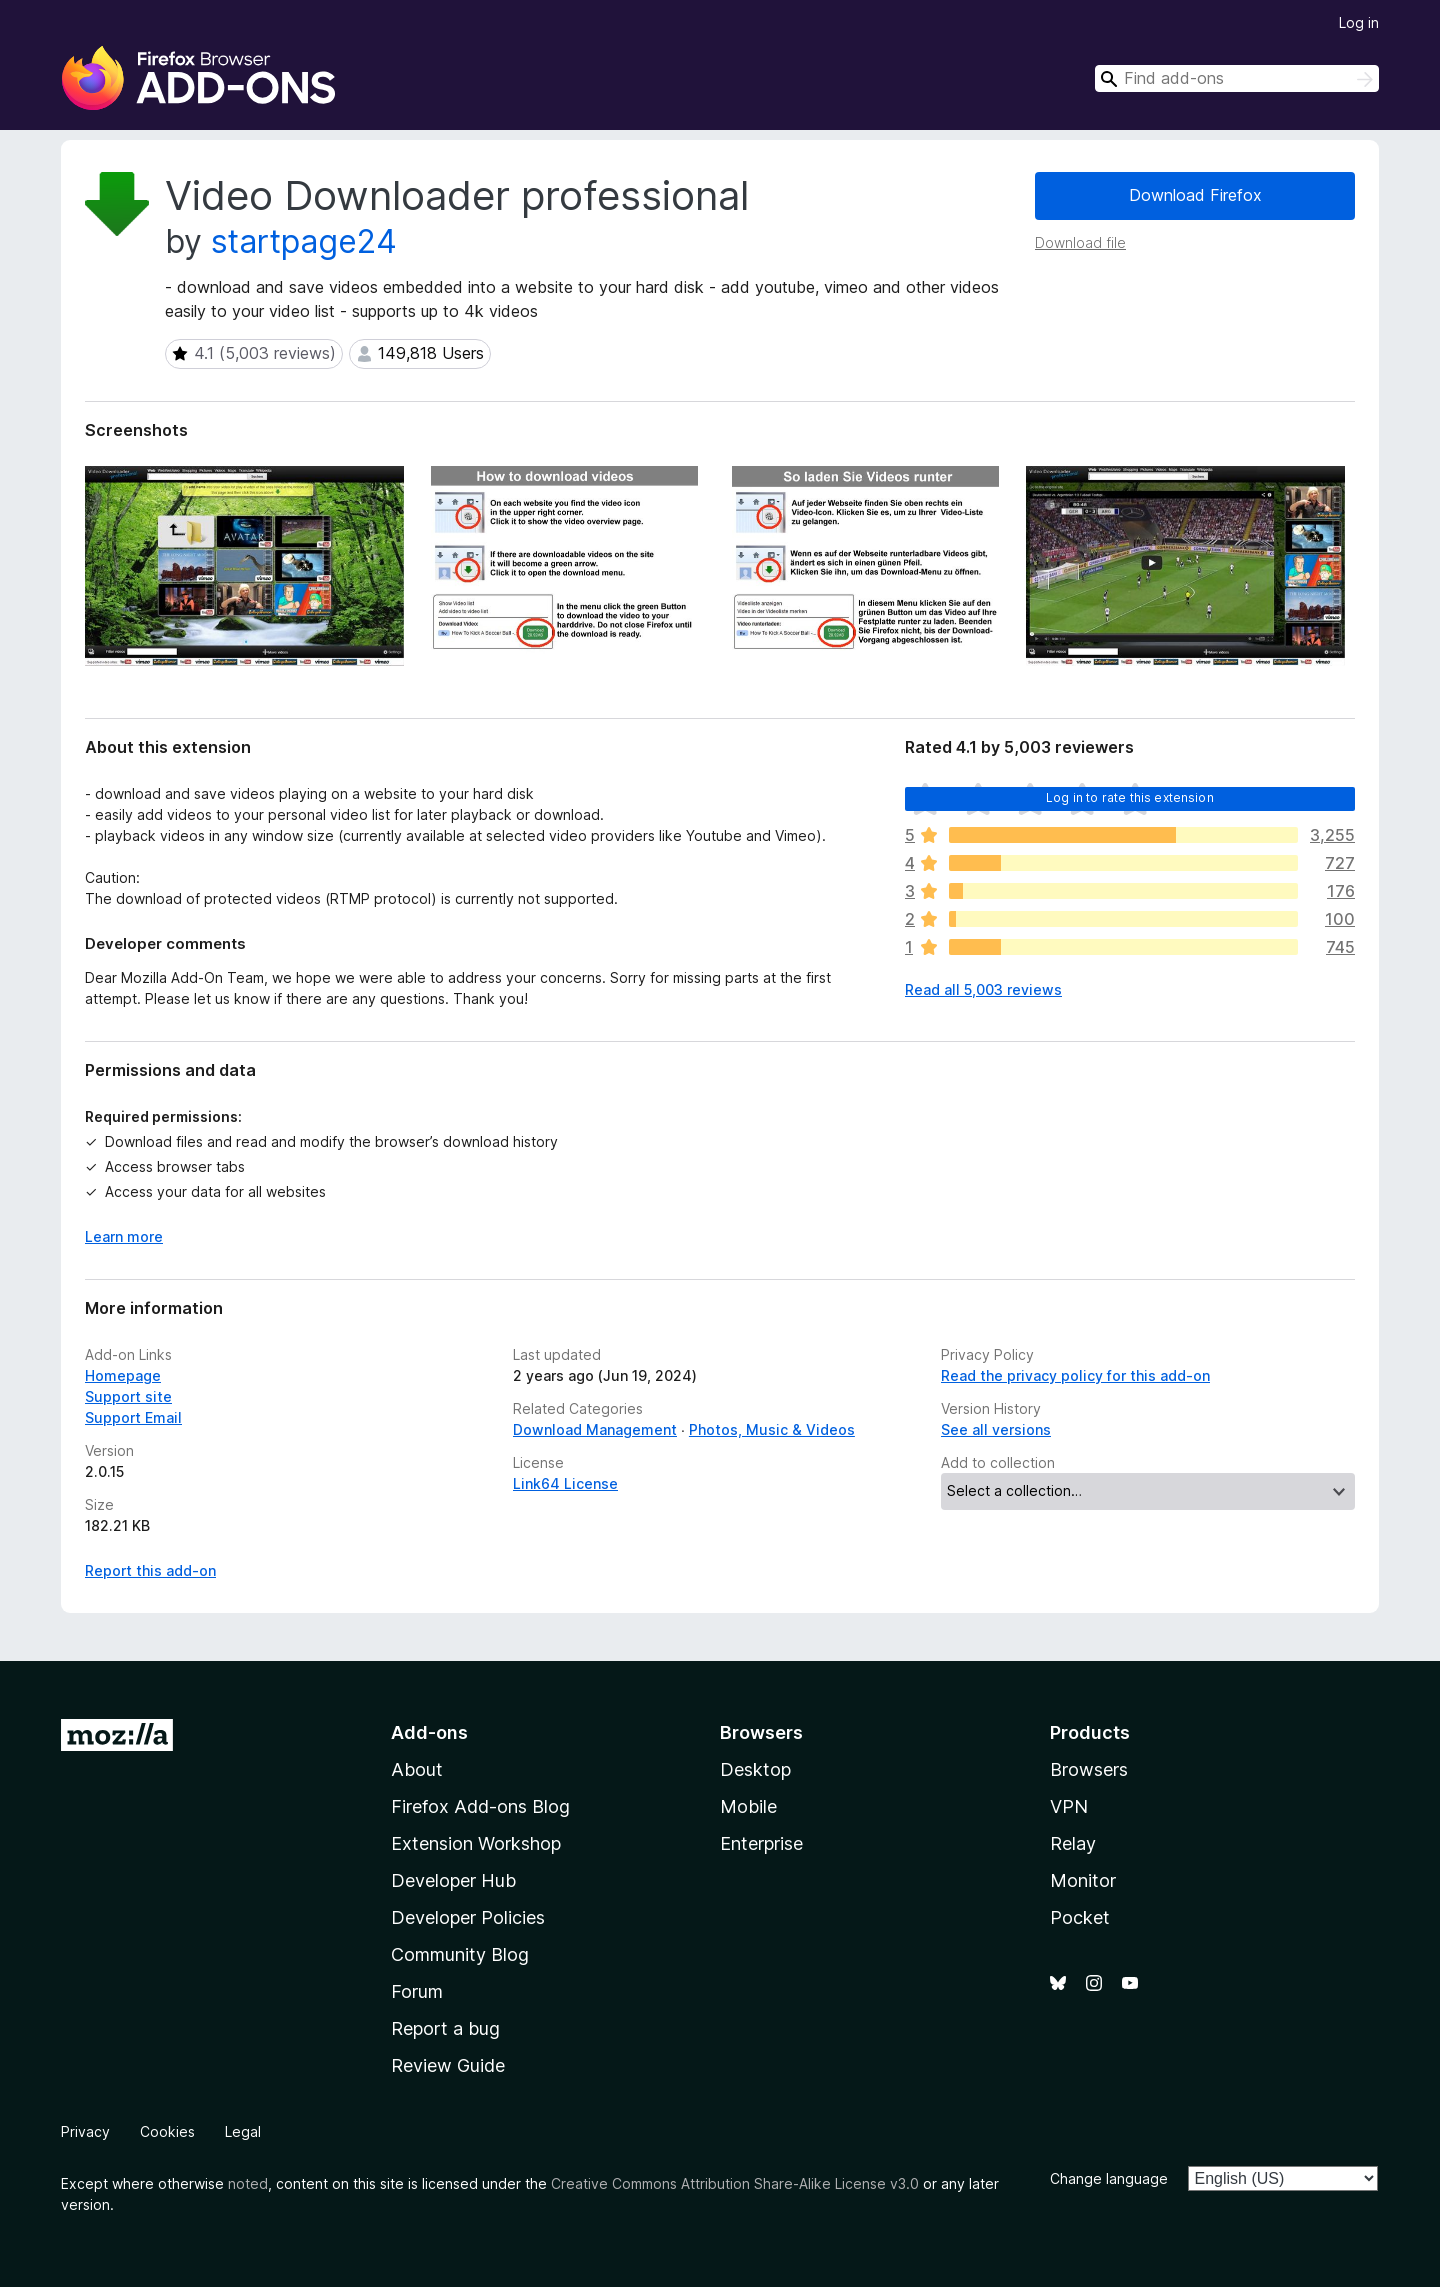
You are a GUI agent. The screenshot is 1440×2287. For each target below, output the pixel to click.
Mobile (748, 1806)
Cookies (167, 2131)
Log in (1359, 22)
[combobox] (1237, 78)
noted (248, 2183)
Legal (243, 2131)
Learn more (124, 1236)
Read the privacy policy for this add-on (1075, 1375)
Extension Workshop (476, 1843)
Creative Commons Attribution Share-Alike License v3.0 (735, 2183)
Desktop (755, 1769)
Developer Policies (468, 1917)
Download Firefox (1195, 195)
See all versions (996, 1429)
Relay (1073, 1843)
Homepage (123, 1375)
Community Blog (460, 1954)
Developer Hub (453, 1880)
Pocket (1080, 1917)
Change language (1109, 2178)
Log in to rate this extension (1130, 797)
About (417, 1769)
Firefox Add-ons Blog (480, 1806)
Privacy (85, 2131)
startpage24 (304, 241)
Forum (417, 1991)
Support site (128, 1396)
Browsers (1089, 1769)
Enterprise (761, 1843)
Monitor (1083, 1880)
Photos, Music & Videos (772, 1429)
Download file (1080, 242)
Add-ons (429, 1732)
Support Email (133, 1417)
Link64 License (565, 1483)
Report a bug (445, 2028)
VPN (1069, 1806)
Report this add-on (150, 1570)
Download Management (595, 1429)
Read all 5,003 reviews (983, 989)
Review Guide (448, 2065)
